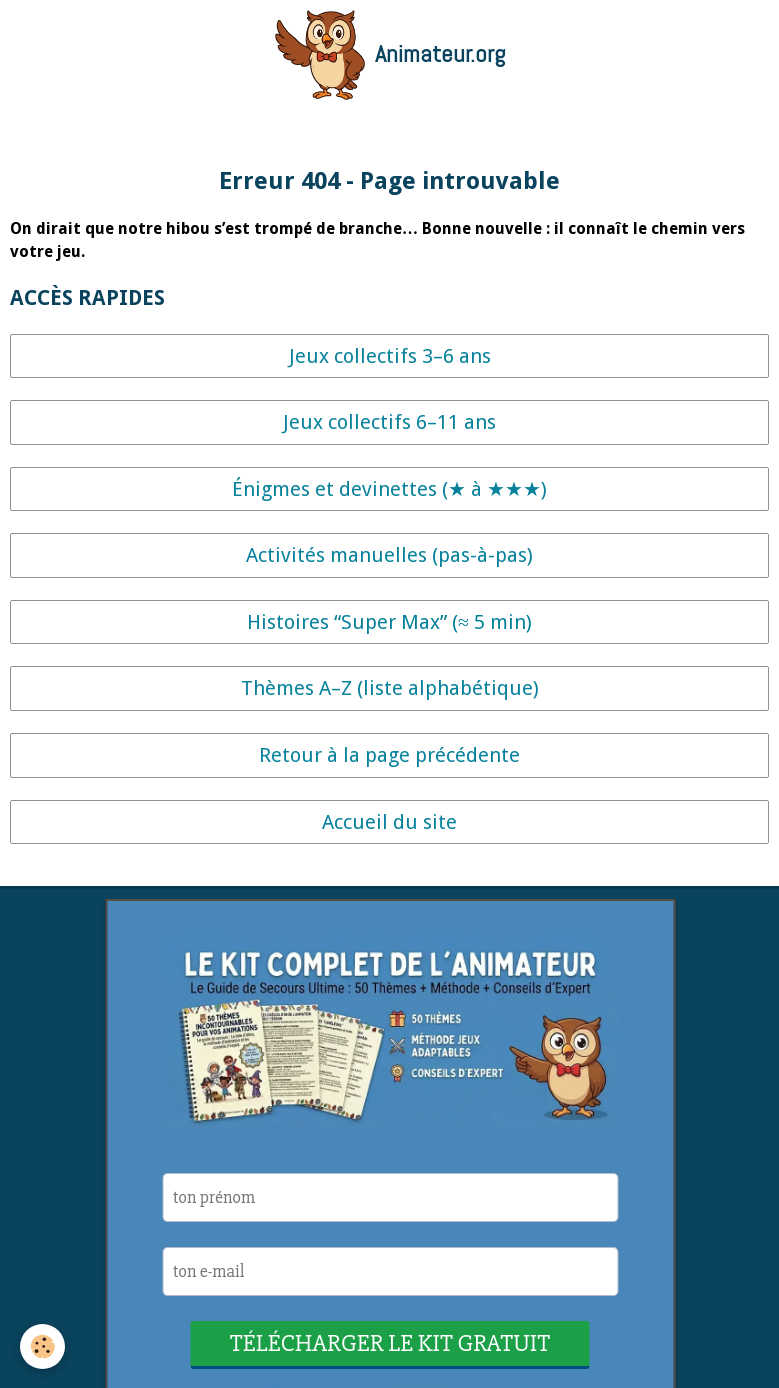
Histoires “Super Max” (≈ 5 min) (389, 622)
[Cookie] (42, 1346)
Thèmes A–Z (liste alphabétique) (390, 688)
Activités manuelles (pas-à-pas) (389, 555)
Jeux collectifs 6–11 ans (389, 422)
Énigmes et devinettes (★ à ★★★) (389, 489)
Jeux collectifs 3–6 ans (390, 356)
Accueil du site (389, 822)
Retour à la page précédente (389, 755)
